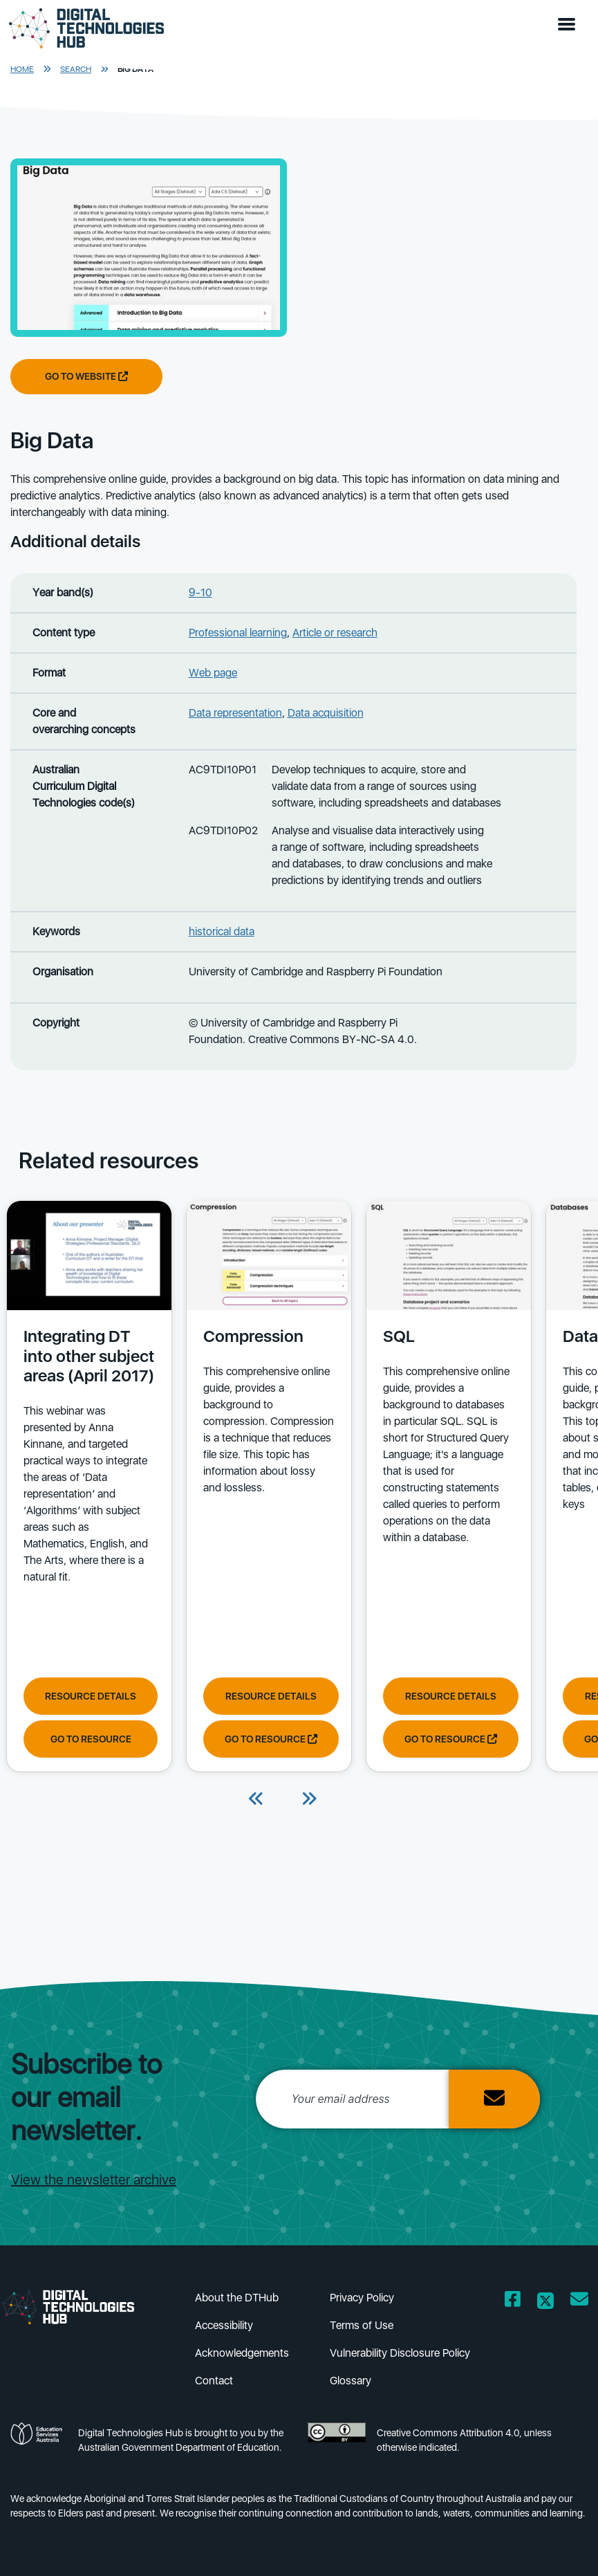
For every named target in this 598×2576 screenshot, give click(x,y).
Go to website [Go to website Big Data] (86, 376)
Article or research (334, 632)
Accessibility (224, 2325)
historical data (221, 931)
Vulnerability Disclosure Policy (400, 2352)
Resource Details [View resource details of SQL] (450, 1696)
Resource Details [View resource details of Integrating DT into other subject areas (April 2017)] (90, 1696)
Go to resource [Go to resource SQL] (450, 1739)
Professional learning (238, 632)
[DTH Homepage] (86, 28)
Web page (213, 672)
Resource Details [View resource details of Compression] (271, 1696)
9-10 (200, 592)
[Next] (309, 1800)
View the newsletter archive (93, 2179)
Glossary (350, 2380)
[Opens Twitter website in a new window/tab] (545, 2301)
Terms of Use (361, 2325)
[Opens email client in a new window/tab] (579, 2301)
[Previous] (256, 1800)
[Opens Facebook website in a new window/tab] (513, 2301)
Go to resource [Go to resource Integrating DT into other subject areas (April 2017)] (90, 1739)
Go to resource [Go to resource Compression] (271, 1739)
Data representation (235, 712)
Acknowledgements (242, 2352)
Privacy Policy (362, 2297)
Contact (214, 2380)
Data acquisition (326, 712)
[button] (569, 25)
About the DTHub (237, 2297)
